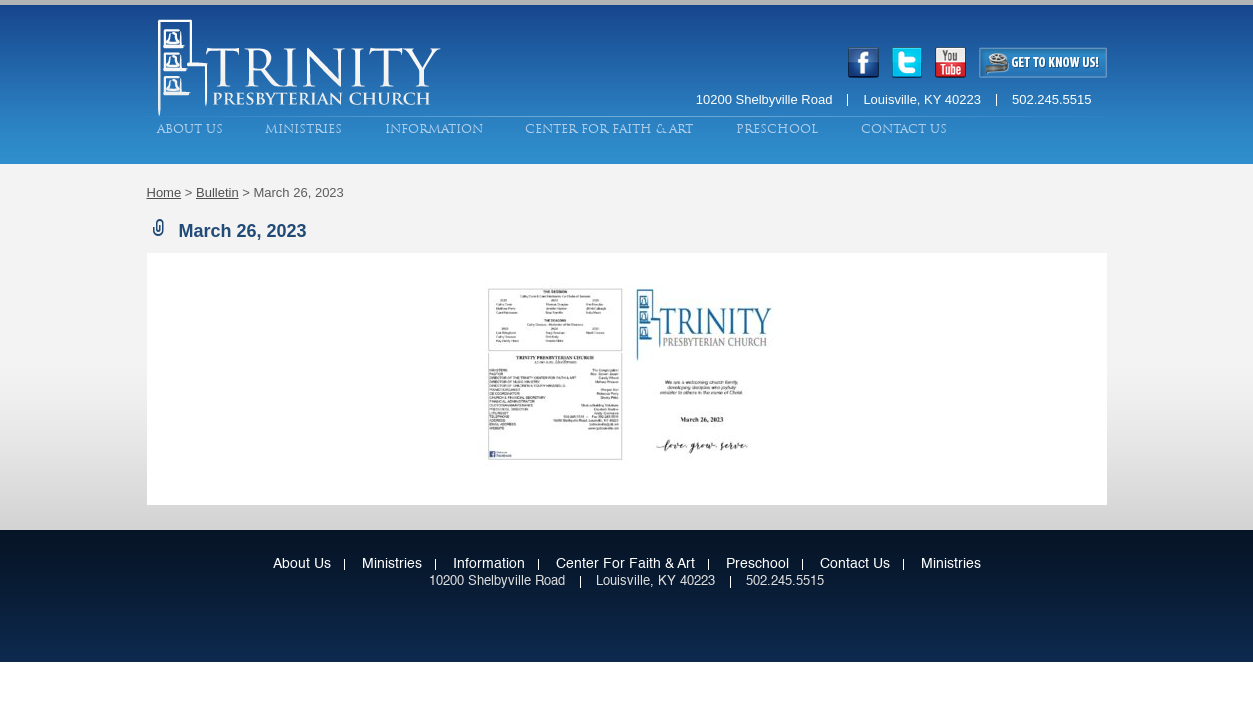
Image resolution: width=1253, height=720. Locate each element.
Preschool (777, 129)
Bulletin (217, 192)
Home (164, 192)
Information (434, 129)
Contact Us (904, 129)
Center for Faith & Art (609, 129)
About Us (190, 129)
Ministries (303, 129)
